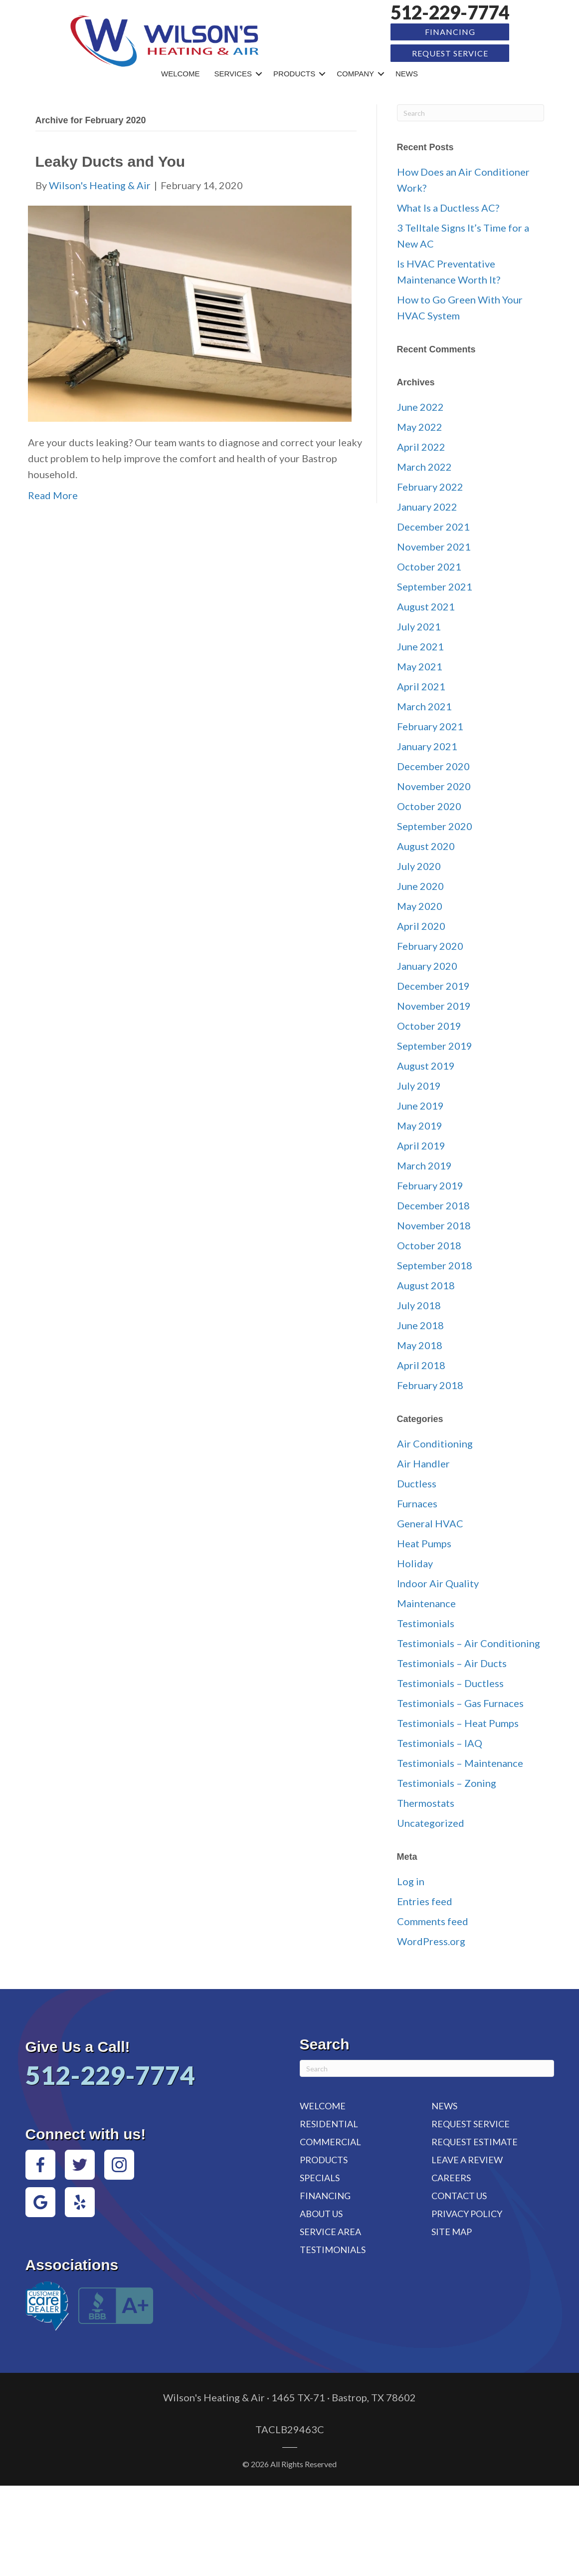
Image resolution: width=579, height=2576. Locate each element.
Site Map (451, 2231)
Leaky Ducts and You (110, 161)
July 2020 (419, 865)
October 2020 (429, 805)
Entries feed (424, 1901)
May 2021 (419, 665)
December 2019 (433, 985)
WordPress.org (431, 1941)
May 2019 (419, 1125)
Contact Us (459, 2195)
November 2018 (434, 1224)
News (406, 73)
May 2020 (419, 905)
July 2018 (419, 1304)
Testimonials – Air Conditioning (468, 1642)
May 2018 (419, 1344)
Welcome (180, 73)
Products (294, 73)
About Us (321, 2213)
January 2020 (427, 965)
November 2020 (434, 785)
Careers (451, 2177)
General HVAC (430, 1522)
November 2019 (434, 1005)
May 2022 (419, 426)
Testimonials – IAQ (439, 1742)
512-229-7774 (449, 12)
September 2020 (434, 825)
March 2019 (424, 1164)
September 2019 (434, 1045)
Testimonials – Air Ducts (452, 1662)
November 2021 (434, 546)
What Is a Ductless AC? (448, 207)
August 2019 (426, 1065)
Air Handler (423, 1462)
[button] (259, 73)
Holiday (415, 1562)
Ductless (416, 1482)
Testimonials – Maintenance (460, 1762)
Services (233, 73)
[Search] (470, 112)
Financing (450, 31)
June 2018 (420, 1324)
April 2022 (421, 446)
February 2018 (430, 1384)
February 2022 (430, 486)
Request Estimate (474, 2141)
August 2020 (426, 845)
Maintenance (426, 1602)
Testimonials (425, 1622)
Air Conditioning (435, 1442)
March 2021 (424, 705)
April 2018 (421, 1364)
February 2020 (430, 945)
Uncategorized (430, 1822)
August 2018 (426, 1284)
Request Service (450, 52)
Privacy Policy (466, 2213)
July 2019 (419, 1085)
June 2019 (420, 1105)
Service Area (330, 2231)
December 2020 (433, 765)
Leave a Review (467, 2159)
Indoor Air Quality (438, 1582)
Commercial (330, 2141)
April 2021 (421, 685)
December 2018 (433, 1204)
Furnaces (417, 1502)
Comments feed (432, 1921)
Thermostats (425, 1802)
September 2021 (434, 585)
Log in (410, 1881)
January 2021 (427, 745)
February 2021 (430, 725)
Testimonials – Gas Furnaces (460, 1702)
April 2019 (421, 1144)
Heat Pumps (424, 1542)
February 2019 (430, 1184)
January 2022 (427, 506)
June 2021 (420, 645)
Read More (53, 494)
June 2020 (420, 885)
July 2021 (419, 625)
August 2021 (426, 605)
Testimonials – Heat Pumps (458, 1722)
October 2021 (429, 566)
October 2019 (429, 1025)
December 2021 (433, 526)
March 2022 (424, 466)
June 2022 (420, 406)
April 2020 (421, 925)
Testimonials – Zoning (446, 1782)
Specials (320, 2177)
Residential (329, 2123)
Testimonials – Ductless (450, 1682)
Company (355, 73)
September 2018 (434, 1264)
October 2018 (429, 1244)
